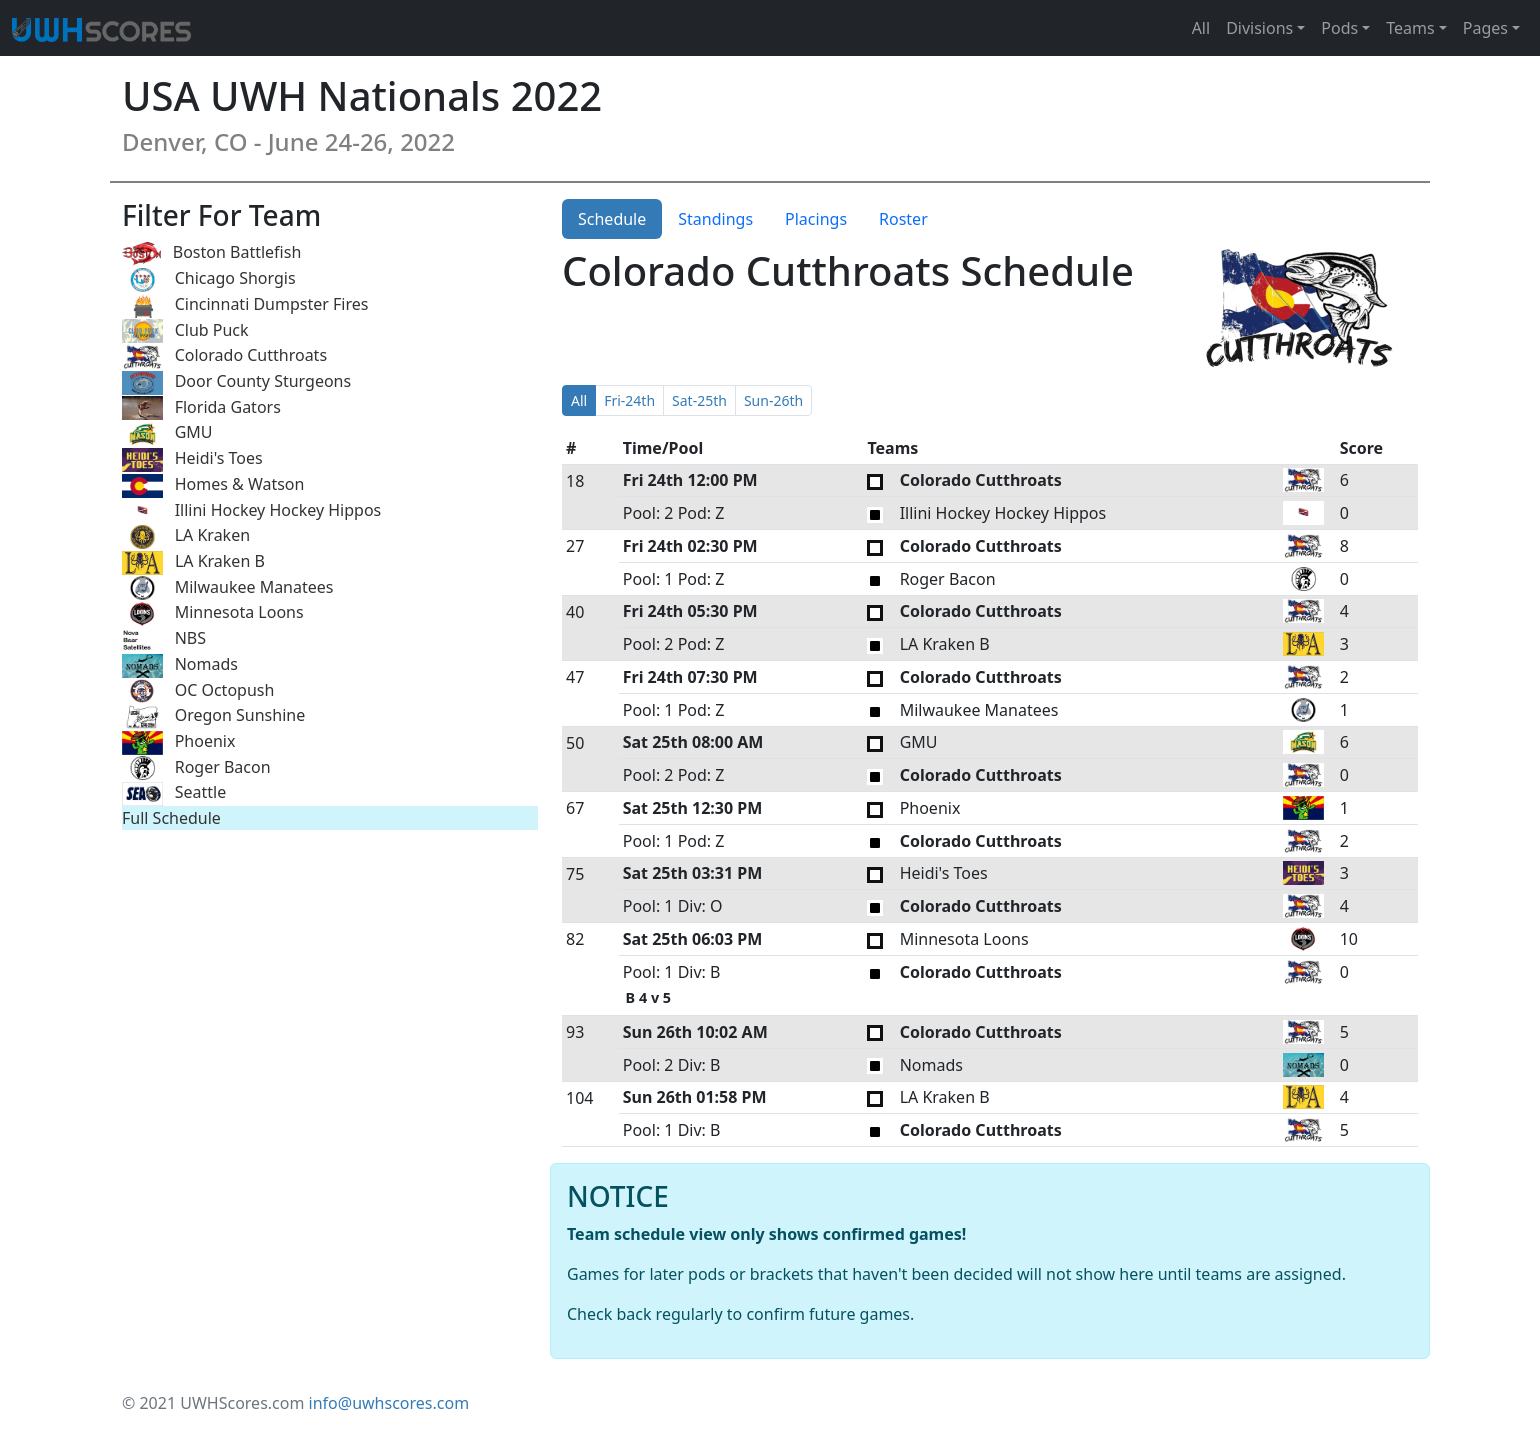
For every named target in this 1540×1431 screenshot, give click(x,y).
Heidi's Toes (192, 459)
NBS (164, 639)
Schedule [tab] (612, 219)
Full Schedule (171, 818)
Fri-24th (629, 400)
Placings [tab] (816, 219)
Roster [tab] (903, 219)
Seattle (174, 793)
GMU (167, 433)
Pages (1485, 28)
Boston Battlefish (211, 253)
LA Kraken (186, 536)
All (1201, 28)
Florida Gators (201, 408)
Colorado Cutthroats (224, 356)
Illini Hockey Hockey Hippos (251, 511)
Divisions (1259, 28)
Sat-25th (699, 400)
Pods (1339, 28)
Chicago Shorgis (209, 279)
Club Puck (185, 331)
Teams (1410, 28)
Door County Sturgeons (236, 382)
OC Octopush (198, 691)
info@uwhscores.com (389, 1403)
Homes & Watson (213, 485)
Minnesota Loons (213, 613)
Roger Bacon (196, 768)
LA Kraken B (193, 562)
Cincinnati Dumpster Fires (245, 305)
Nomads (180, 665)
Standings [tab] (715, 219)
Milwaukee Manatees (227, 588)
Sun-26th (773, 400)
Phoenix (178, 742)
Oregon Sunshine (213, 716)
